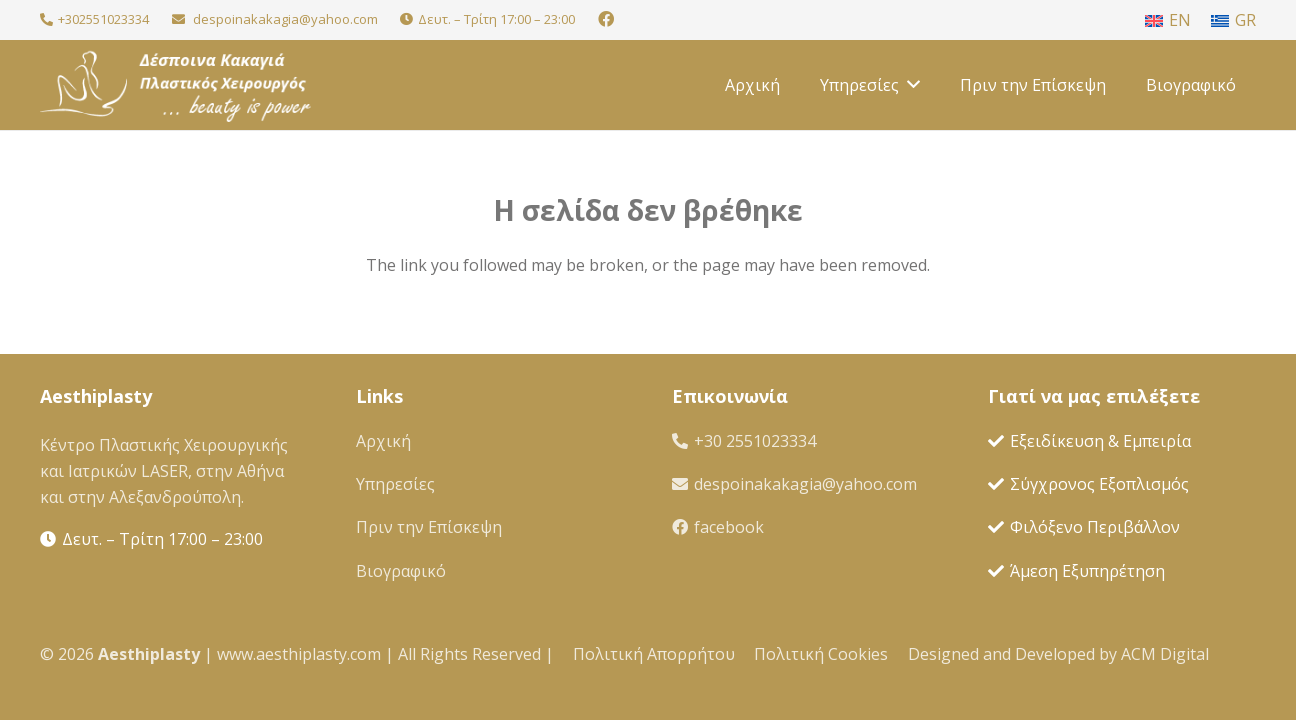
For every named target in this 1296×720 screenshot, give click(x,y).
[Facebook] (606, 19)
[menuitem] (1168, 20)
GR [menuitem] (1245, 20)
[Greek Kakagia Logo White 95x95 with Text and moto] (175, 85)
